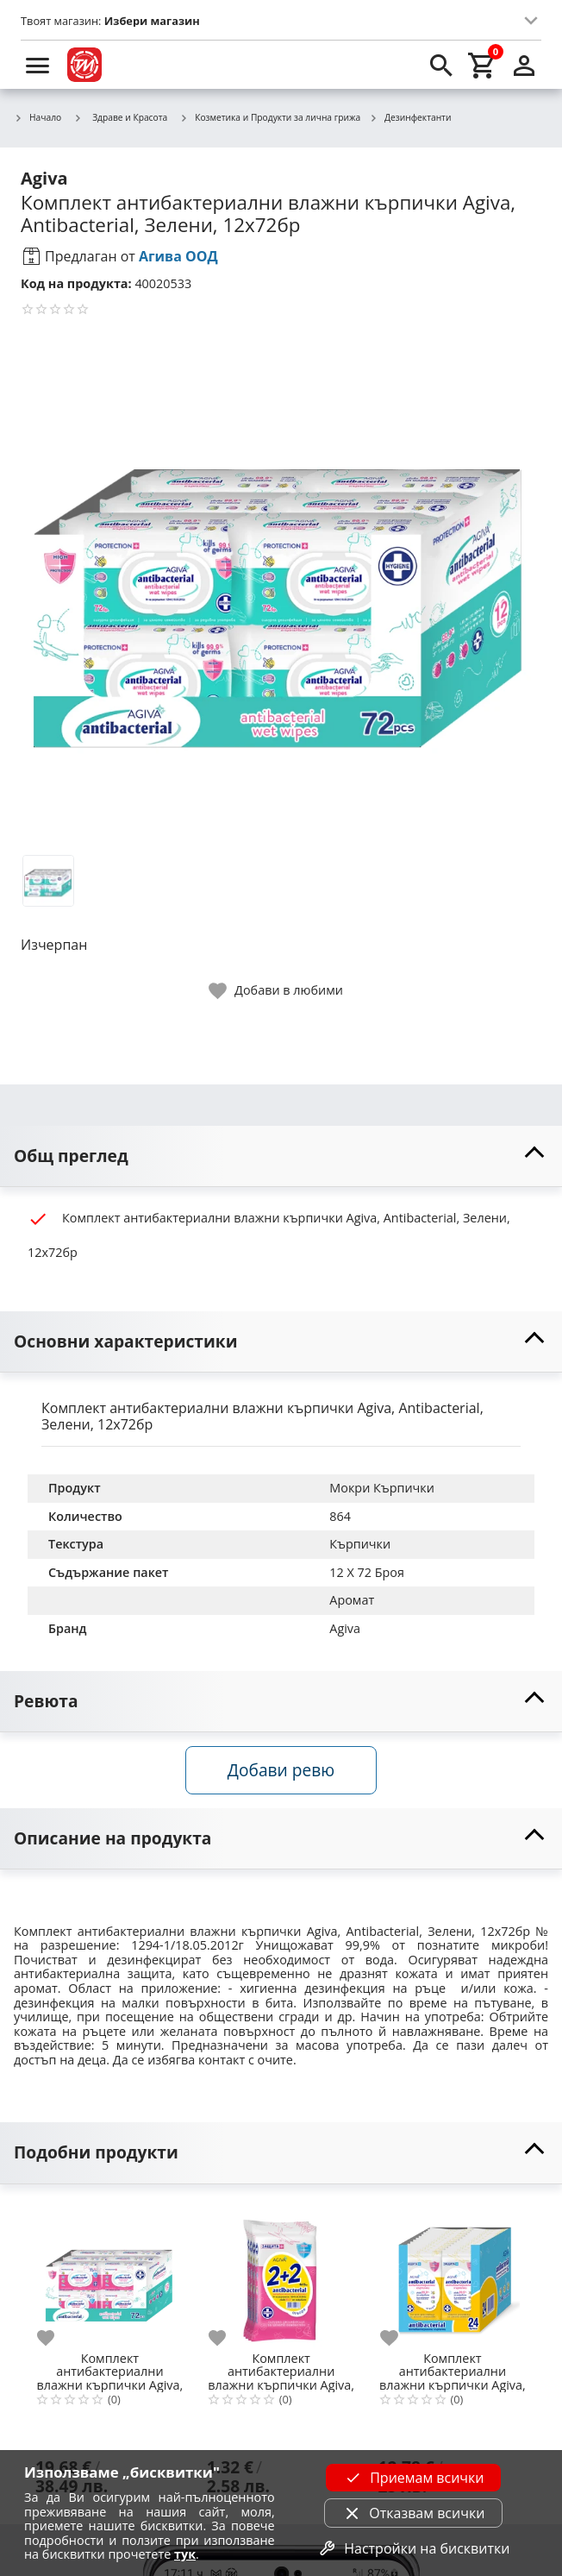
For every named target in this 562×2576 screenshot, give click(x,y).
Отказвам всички (412, 2513)
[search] (441, 64)
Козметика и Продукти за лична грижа (269, 118)
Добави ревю (281, 1769)
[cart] (482, 64)
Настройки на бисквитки (412, 2548)
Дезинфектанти (410, 118)
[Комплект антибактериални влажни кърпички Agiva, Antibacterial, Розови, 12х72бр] (109, 2273)
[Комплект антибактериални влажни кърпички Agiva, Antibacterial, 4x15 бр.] (281, 2273)
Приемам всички (413, 2477)
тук (185, 2554)
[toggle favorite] (277, 991)
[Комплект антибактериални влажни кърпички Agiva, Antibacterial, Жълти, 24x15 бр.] (453, 2273)
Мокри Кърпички (381, 1488)
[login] (524, 64)
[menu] (38, 64)
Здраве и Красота (120, 117)
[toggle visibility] (281, 1156)
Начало (37, 118)
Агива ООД (178, 256)
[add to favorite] (56, 2338)
